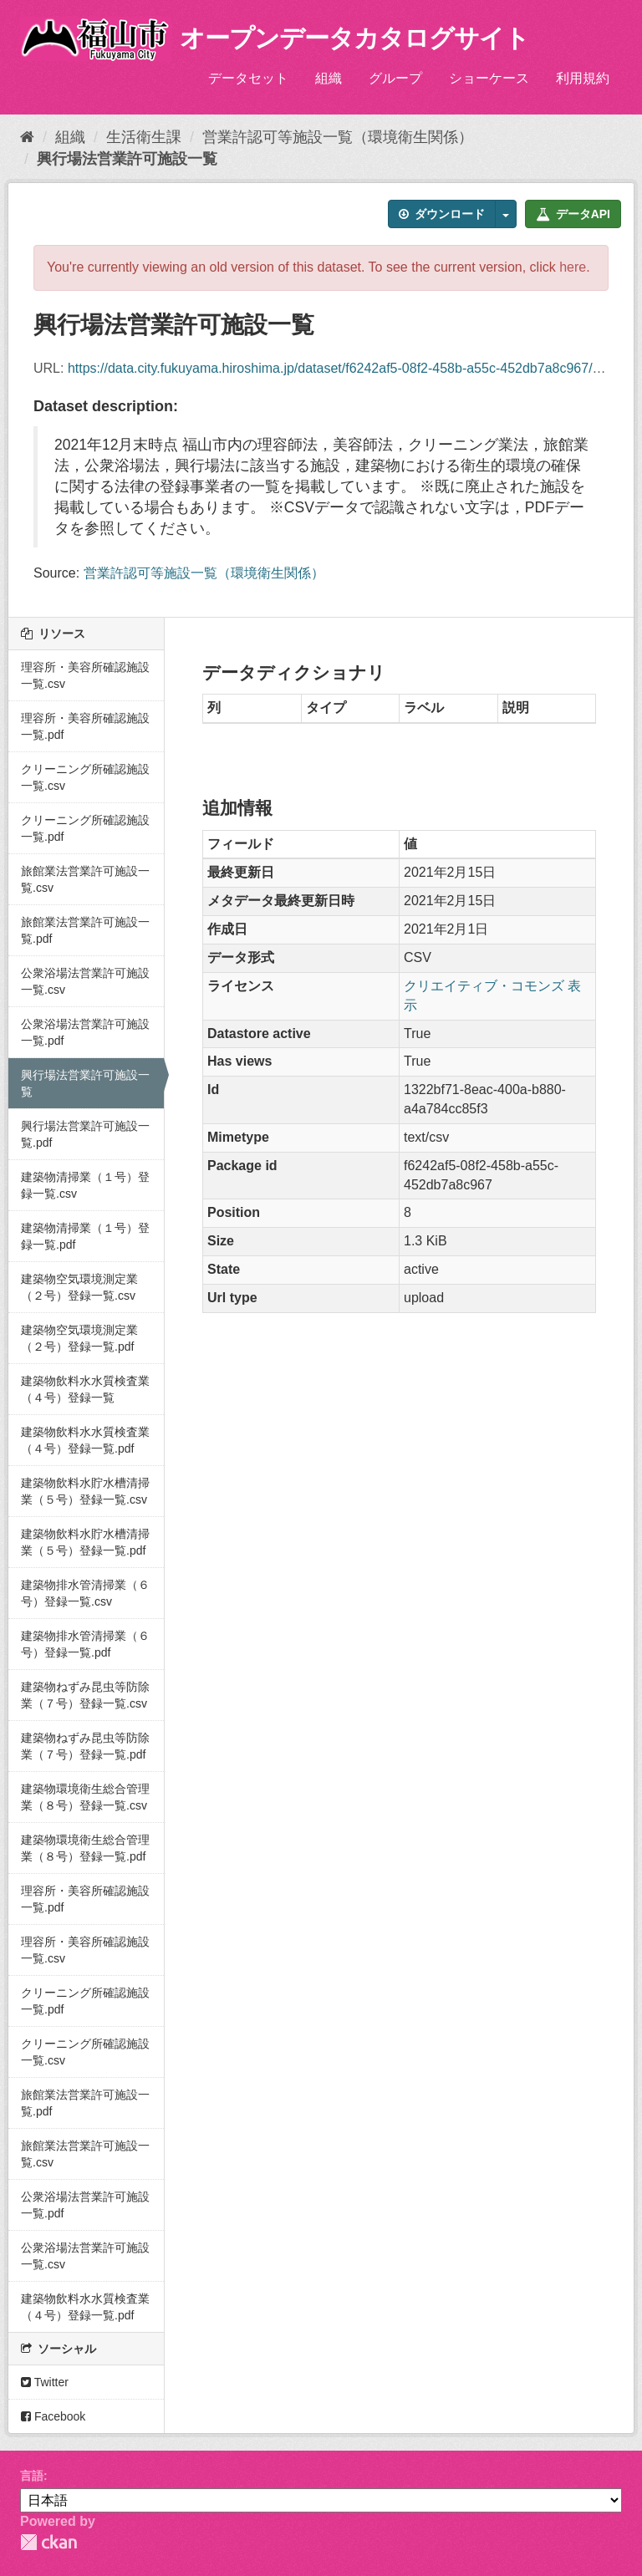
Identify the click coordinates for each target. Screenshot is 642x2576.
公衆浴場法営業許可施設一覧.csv (85, 981)
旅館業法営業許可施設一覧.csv (85, 879)
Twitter (45, 2382)
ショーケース (489, 78)
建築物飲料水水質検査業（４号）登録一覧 (85, 1389)
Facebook (53, 2416)
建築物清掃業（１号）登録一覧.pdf (85, 1236)
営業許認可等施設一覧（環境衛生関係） (337, 137)
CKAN (48, 2542)
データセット (248, 78)
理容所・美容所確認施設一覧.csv (85, 675)
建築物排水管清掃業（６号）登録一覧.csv (85, 1593)
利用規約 (582, 78)
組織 (328, 78)
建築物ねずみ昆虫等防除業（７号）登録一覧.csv (85, 1695)
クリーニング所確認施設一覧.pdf (85, 828)
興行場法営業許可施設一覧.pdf (85, 1134)
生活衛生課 (143, 137)
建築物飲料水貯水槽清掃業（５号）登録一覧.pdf (85, 1542)
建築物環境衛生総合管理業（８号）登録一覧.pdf (85, 1848)
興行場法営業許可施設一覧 (127, 158)
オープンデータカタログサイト (354, 38)
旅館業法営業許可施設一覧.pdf (85, 930)
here (572, 267)
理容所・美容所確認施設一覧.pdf (85, 726)
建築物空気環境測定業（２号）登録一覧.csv (79, 1287)
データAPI (573, 214)
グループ (395, 78)
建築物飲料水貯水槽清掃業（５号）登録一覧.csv (85, 1491)
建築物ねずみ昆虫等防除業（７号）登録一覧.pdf (85, 1746)
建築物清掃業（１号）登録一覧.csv (85, 1185)
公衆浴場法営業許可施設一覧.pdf (85, 1032)
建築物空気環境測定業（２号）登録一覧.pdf (79, 1338)
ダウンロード (442, 214)
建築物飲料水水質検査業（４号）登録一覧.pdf (85, 1440)
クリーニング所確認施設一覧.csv (85, 777)
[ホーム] (27, 137)
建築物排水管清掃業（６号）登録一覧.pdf (85, 1644)
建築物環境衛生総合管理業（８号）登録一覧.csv (85, 1797)
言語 (31, 2475)
